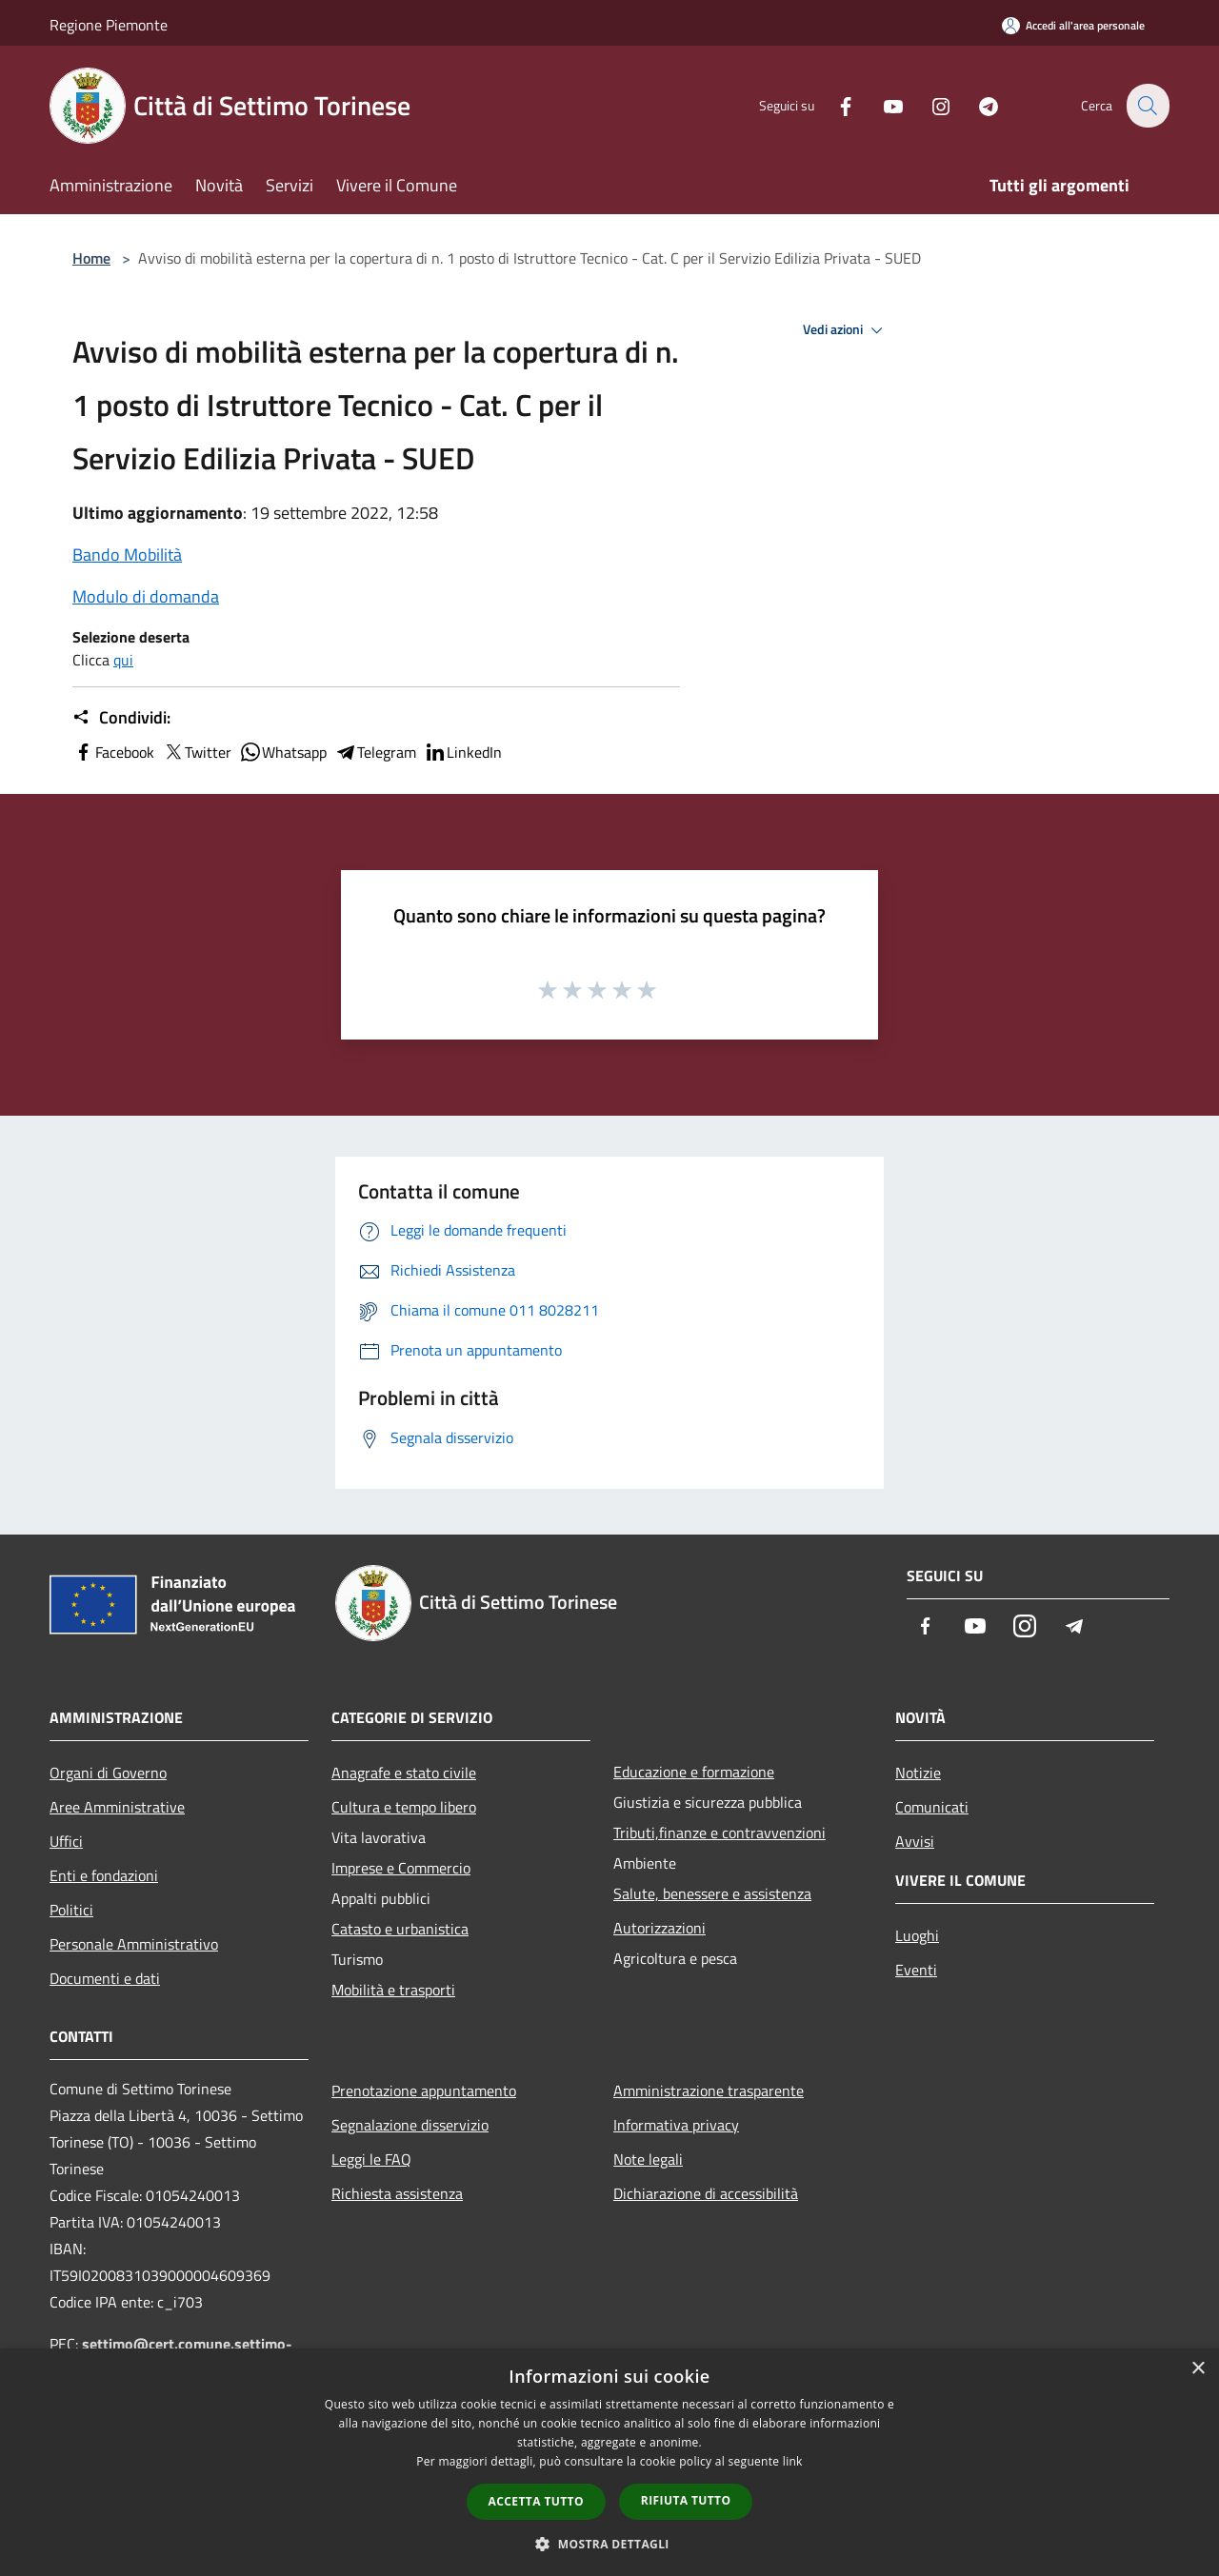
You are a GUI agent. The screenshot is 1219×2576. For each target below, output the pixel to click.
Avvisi (914, 1841)
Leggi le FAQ (371, 2159)
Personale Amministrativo (134, 1943)
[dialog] (609, 2462)
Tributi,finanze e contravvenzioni (719, 1832)
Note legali (648, 2159)
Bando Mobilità (127, 554)
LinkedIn (463, 752)
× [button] (1197, 2369)
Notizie (918, 1772)
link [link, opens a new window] (793, 2461)
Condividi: (121, 717)
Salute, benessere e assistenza (712, 1893)
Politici (71, 1909)
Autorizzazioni (659, 1927)
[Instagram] (929, 105)
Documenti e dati (105, 1978)
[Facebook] (834, 105)
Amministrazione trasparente (708, 2090)
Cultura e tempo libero (403, 1806)
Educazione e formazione (693, 1771)
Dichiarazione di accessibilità (705, 2193)
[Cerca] (1146, 106)
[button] (609, 2543)
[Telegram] (977, 105)
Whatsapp (283, 752)
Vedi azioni (846, 330)
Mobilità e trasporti (393, 1989)
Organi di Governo (108, 1772)
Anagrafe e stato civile (403, 1772)
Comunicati (932, 1806)
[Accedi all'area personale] (1073, 25)
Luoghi (917, 1935)
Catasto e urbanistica (400, 1928)
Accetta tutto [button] (536, 2501)
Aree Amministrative (117, 1806)
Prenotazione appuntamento (423, 2090)
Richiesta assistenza (397, 2193)
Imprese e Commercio (400, 1867)
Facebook (113, 752)
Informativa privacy (676, 2124)
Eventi (916, 1969)
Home (91, 258)
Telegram (375, 752)
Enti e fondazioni (104, 1875)
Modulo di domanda (145, 596)
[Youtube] (882, 105)
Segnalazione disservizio (410, 2124)
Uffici (66, 1841)
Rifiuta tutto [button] (686, 2500)
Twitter (196, 752)
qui (123, 659)
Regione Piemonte (109, 24)
